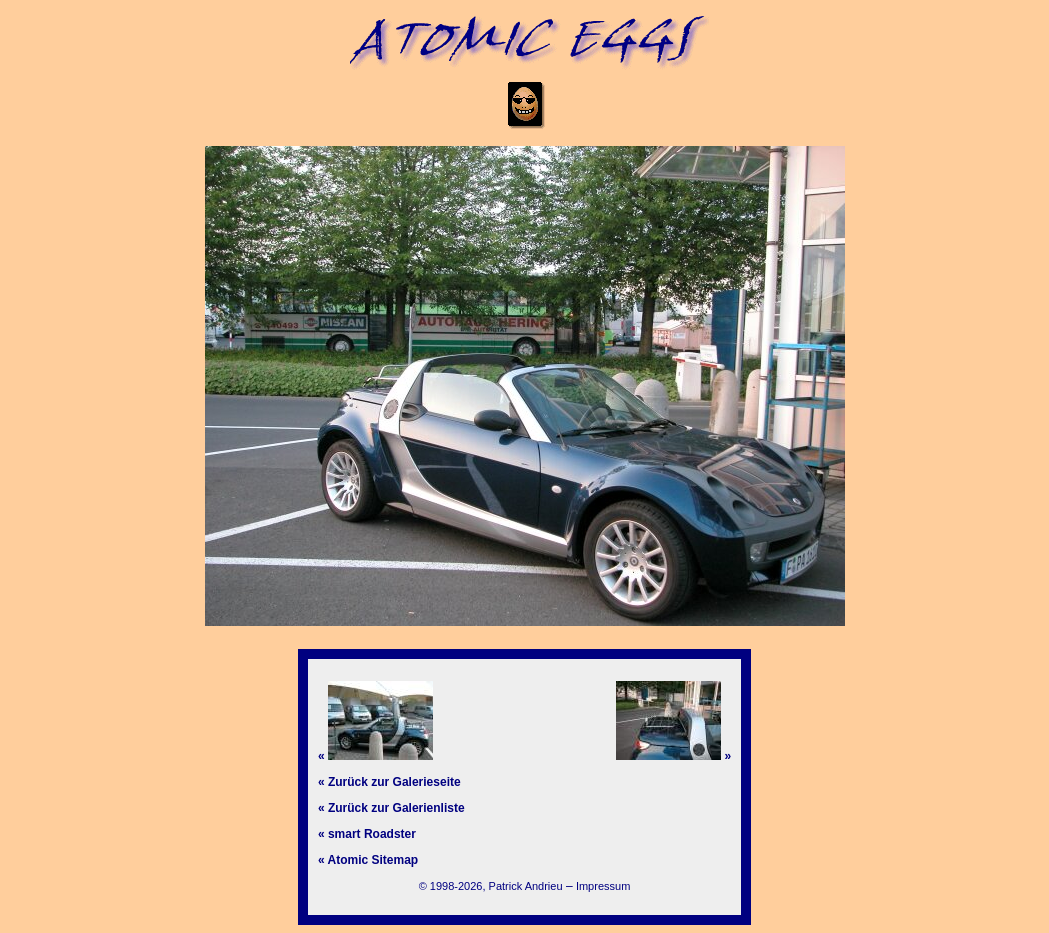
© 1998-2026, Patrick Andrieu (491, 886)
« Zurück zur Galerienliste (391, 808)
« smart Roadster (367, 834)
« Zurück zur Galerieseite (389, 782)
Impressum (603, 886)
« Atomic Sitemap (368, 860)
